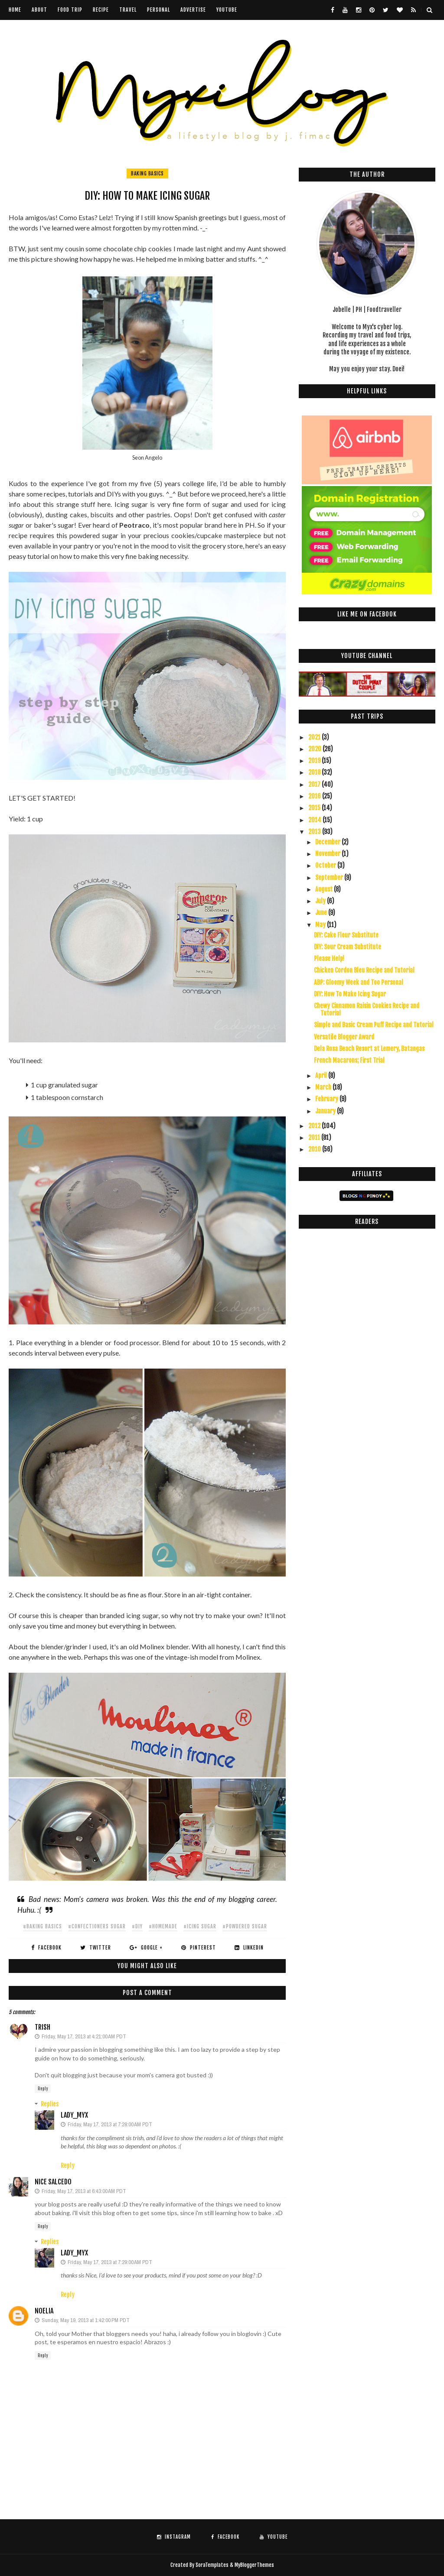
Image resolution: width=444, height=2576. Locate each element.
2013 (315, 831)
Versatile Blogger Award (344, 1037)
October (326, 865)
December (328, 842)
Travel (128, 9)
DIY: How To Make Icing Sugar (350, 994)
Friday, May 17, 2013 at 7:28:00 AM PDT (110, 2124)
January (326, 1111)
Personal (158, 9)
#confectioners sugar (97, 1926)
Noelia (44, 2311)
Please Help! (329, 958)
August (324, 889)
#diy (137, 1926)
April (321, 1075)
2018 (315, 772)
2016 (315, 796)
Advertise (193, 9)
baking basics (147, 173)
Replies (50, 2104)
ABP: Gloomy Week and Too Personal (358, 982)
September (329, 877)
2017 (315, 784)
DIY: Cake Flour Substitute (346, 935)
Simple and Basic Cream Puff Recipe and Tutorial (374, 1024)
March (324, 1087)
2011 (314, 1137)
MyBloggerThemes (254, 2565)
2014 (315, 820)
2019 (315, 760)
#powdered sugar (244, 1926)
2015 (315, 807)
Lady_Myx (74, 2115)
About (39, 9)
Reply (43, 2088)
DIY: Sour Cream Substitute (347, 947)
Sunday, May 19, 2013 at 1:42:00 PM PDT (86, 2320)
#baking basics (42, 1926)
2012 (315, 1125)
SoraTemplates (212, 2565)
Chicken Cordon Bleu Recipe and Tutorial (364, 970)
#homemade (163, 1926)
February (327, 1099)
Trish (42, 2027)
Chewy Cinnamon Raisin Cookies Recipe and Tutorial (366, 1009)
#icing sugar (199, 1926)
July (321, 901)
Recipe (101, 9)
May (321, 924)
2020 (315, 749)
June (321, 912)
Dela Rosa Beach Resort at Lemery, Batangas (369, 1048)
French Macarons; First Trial (349, 1060)
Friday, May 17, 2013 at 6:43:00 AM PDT (84, 2191)
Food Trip (70, 9)
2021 (315, 737)
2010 (315, 1149)
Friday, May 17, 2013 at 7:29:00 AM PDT (110, 2262)
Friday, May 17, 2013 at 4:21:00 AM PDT (84, 2036)
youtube (226, 9)
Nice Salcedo (53, 2181)
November (328, 853)
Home (15, 9)
